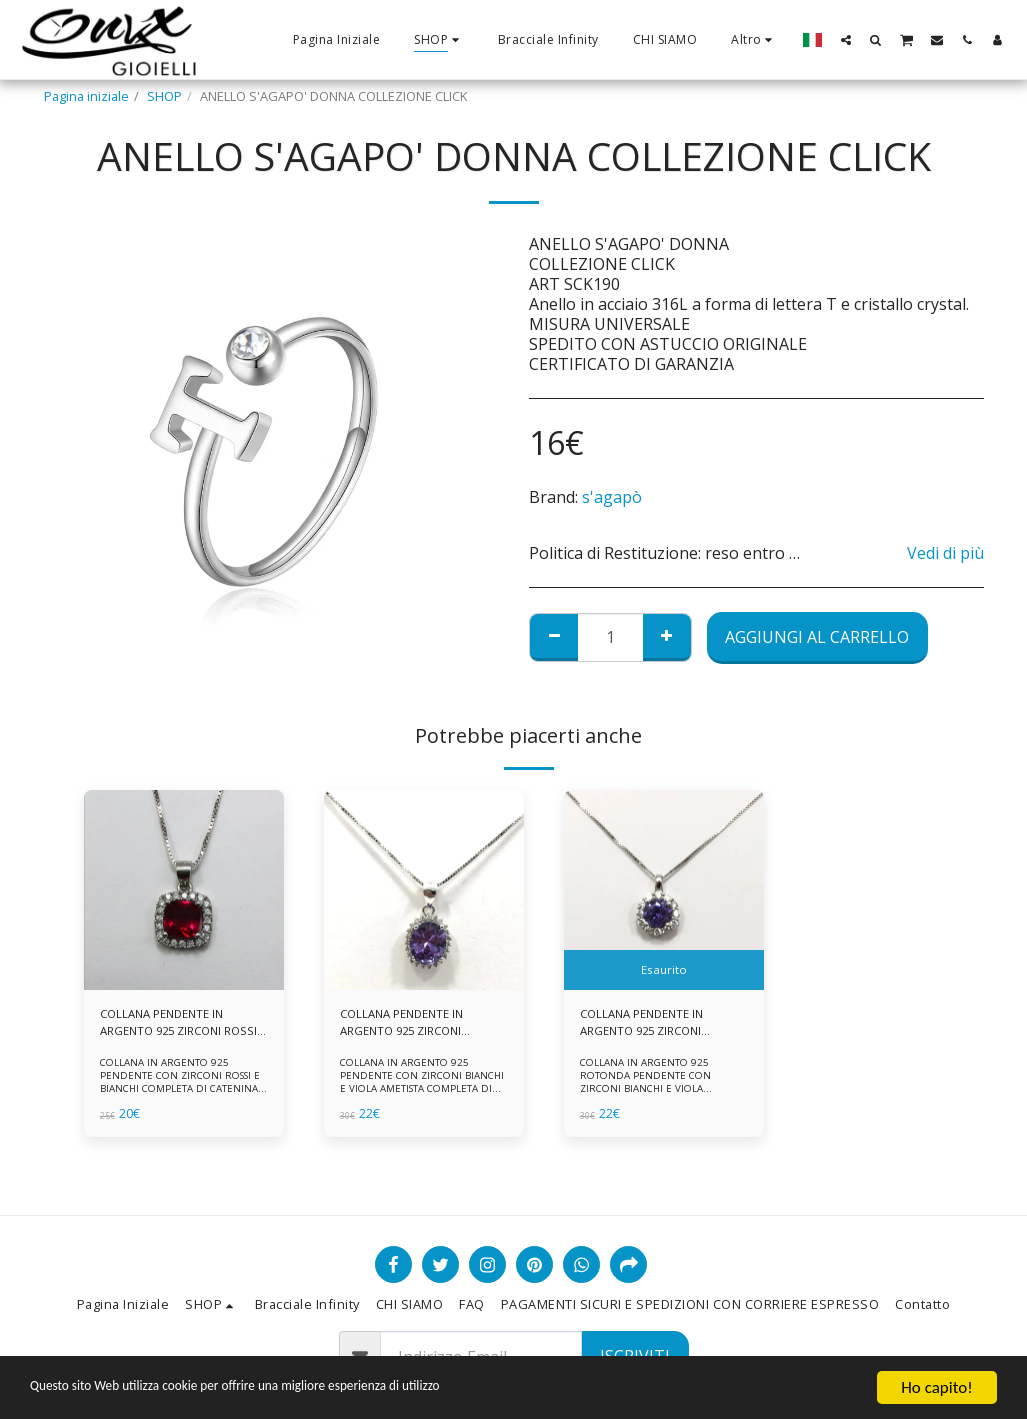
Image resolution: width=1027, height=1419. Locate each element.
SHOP (164, 96)
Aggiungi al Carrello (817, 637)
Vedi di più (945, 553)
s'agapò (612, 497)
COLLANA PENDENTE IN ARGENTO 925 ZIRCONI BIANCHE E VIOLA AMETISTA (421, 1025)
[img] (184, 890)
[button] (846, 39)
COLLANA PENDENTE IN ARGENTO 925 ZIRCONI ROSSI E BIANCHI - (168, 1025)
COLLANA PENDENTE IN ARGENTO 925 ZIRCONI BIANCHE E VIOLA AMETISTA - (661, 1025)
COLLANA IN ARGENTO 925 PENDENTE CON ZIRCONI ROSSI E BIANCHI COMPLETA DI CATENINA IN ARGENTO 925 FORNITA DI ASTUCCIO (180, 1091)
